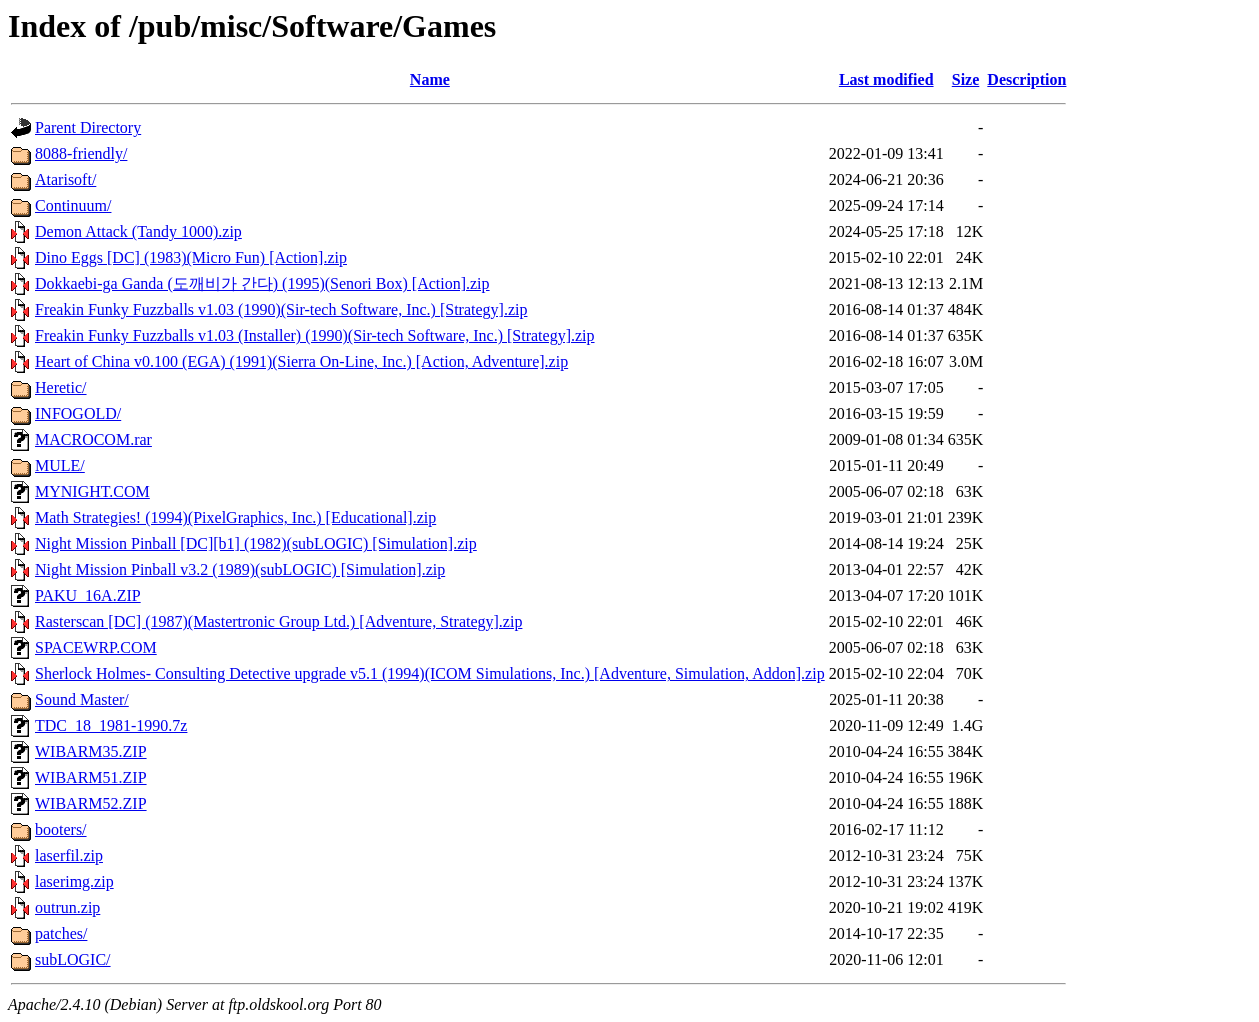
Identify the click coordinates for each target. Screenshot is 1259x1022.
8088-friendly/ (81, 153)
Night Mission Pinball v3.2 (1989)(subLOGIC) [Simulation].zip (240, 569)
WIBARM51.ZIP (91, 777)
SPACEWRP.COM (96, 647)
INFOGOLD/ (78, 413)
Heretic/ (61, 387)
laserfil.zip (69, 855)
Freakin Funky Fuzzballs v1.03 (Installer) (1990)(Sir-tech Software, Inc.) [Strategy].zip (315, 335)
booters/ (61, 829)
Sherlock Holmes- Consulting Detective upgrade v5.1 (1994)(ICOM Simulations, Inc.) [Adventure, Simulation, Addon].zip (430, 673)
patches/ (61, 933)
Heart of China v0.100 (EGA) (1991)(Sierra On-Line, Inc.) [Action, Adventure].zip (301, 361)
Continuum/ (73, 205)
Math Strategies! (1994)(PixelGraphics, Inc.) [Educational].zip (235, 517)
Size (966, 79)
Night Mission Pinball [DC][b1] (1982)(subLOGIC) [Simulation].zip (256, 543)
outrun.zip (67, 907)
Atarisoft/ (65, 179)
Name (430, 79)
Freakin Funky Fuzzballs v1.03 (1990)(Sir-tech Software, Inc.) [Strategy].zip (281, 309)
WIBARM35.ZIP (91, 751)
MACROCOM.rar (93, 439)
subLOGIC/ (73, 959)
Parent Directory (88, 127)
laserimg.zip (74, 881)
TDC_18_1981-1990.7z (111, 725)
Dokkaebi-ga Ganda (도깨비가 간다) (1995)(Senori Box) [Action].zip (262, 283)
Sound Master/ (82, 699)
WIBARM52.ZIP (91, 803)
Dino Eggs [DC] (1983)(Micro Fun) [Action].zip (191, 257)
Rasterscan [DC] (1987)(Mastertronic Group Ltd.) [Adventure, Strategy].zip (278, 621)
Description (1026, 79)
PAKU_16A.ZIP (88, 595)
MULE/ (60, 465)
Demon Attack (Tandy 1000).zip (138, 231)
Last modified (886, 79)
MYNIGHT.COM (92, 491)
